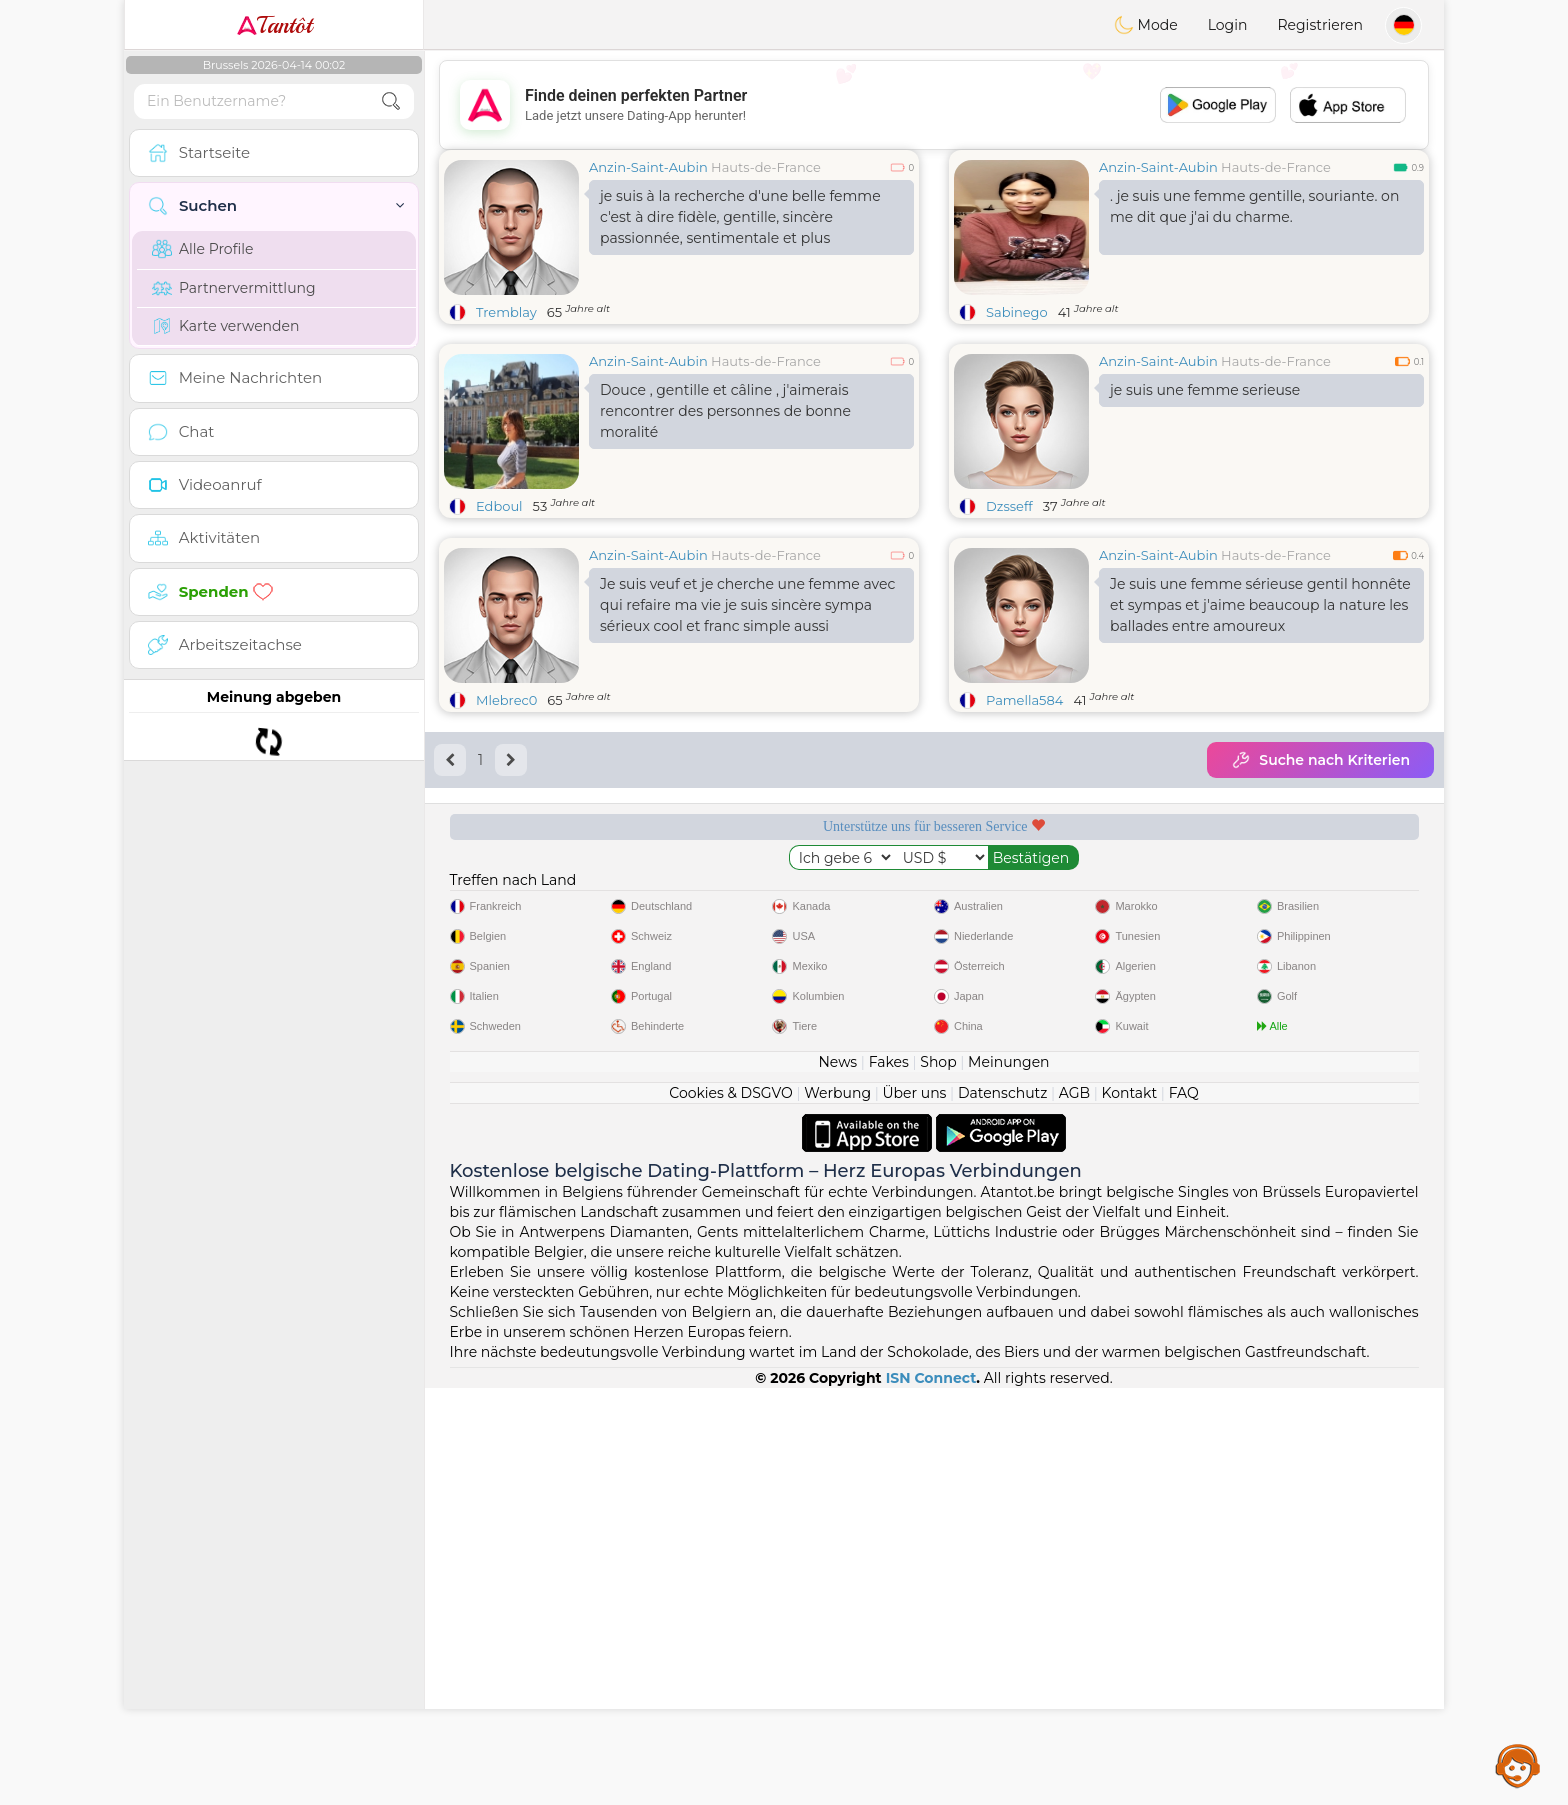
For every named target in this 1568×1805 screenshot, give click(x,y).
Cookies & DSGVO (731, 1510)
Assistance (1518, 1765)
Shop (938, 1479)
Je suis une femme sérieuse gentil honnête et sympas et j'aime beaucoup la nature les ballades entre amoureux (1260, 605)
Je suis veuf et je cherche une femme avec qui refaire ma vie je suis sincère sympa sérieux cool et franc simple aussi (747, 605)
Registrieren (1320, 25)
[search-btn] (391, 101)
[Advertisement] (934, 105)
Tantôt (274, 25)
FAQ (1184, 1510)
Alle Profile (202, 249)
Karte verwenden (225, 326)
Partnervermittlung (234, 288)
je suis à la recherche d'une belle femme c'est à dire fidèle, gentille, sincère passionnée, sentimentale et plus (740, 217)
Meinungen (1008, 1479)
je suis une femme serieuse (1205, 390)
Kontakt (1130, 1510)
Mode (1146, 25)
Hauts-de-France (766, 167)
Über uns (914, 1510)
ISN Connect (931, 1795)
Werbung (837, 1510)
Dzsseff (1009, 506)
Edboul (499, 506)
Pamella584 (1024, 700)
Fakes (889, 1479)
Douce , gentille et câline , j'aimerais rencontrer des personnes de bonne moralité (725, 411)
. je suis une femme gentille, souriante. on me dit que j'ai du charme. (1254, 206)
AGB (1074, 1510)
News (837, 1479)
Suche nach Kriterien (1320, 760)
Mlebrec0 (506, 700)
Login (1228, 25)
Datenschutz (1002, 1510)
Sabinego (1017, 312)
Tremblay (506, 312)
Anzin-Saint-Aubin (648, 167)
